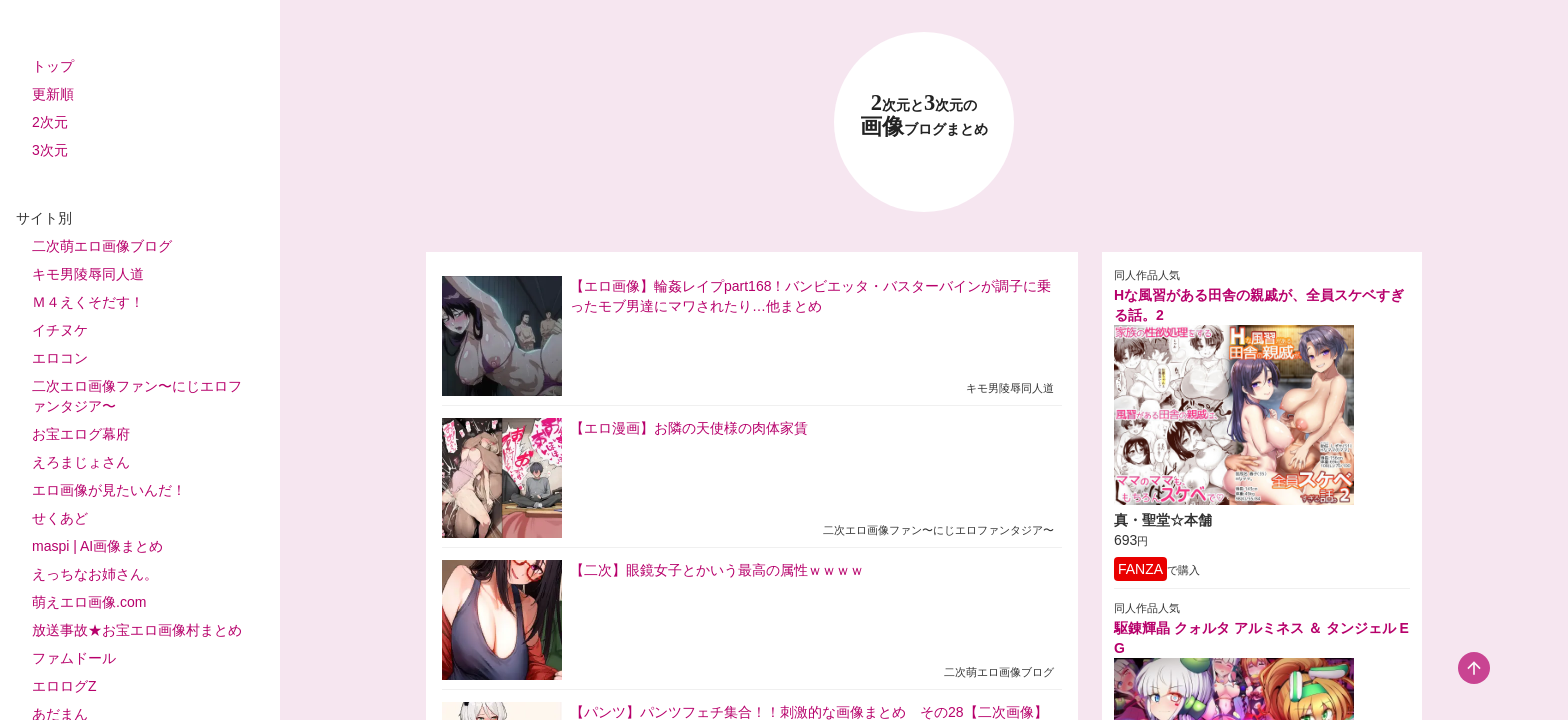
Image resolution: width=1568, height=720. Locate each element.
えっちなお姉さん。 (95, 574)
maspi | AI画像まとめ (97, 546)
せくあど (60, 518)
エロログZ (64, 686)
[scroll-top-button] (1474, 668)
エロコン (60, 358)
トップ (53, 66)
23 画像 (924, 115)
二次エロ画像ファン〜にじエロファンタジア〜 (137, 396)
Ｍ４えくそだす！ (88, 302)
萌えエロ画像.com (89, 602)
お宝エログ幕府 (81, 434)
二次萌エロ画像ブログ (102, 246)
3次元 (50, 150)
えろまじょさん (81, 462)
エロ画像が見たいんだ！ (109, 490)
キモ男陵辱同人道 (88, 274)
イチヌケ (60, 330)
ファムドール (74, 658)
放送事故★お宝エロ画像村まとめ (137, 630)
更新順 (53, 94)
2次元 (50, 122)
